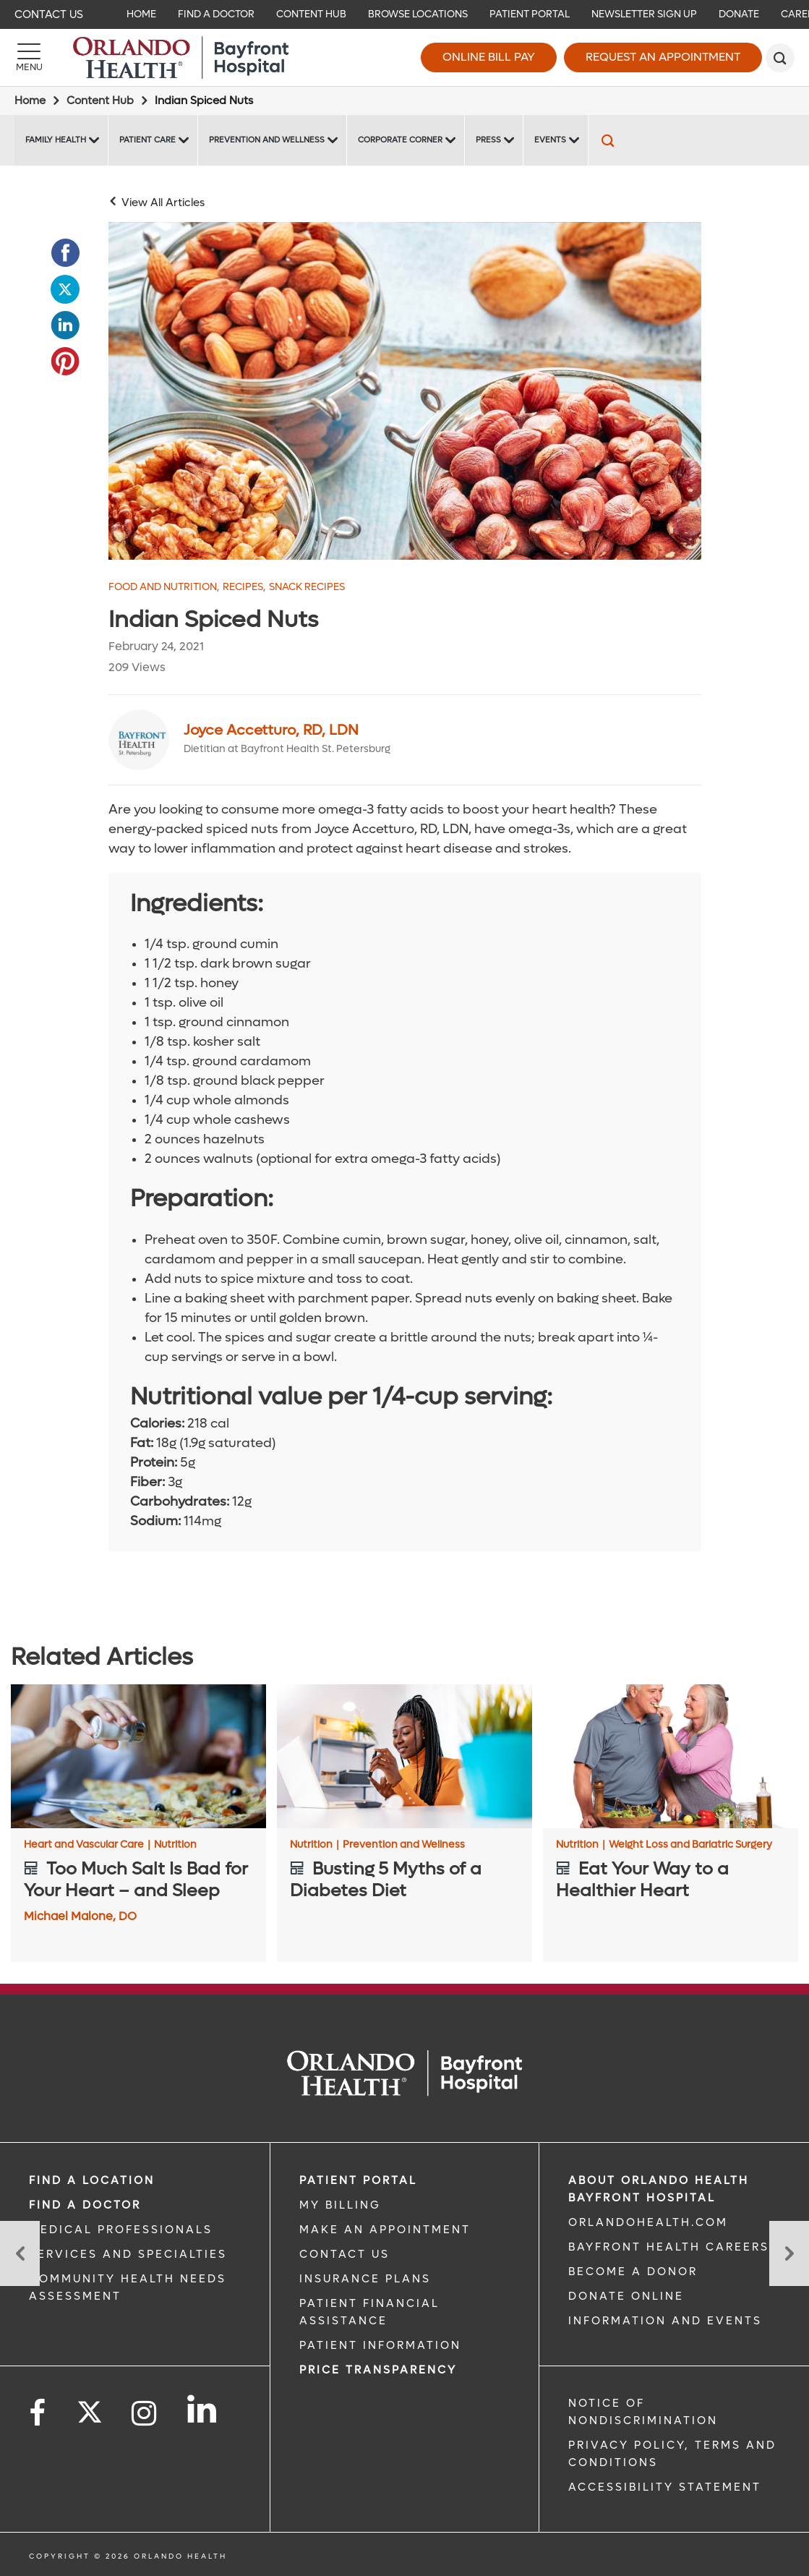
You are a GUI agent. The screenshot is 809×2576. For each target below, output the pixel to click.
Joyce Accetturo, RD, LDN (271, 730)
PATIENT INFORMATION (380, 2345)
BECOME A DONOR (633, 2271)
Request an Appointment (663, 56)
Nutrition (175, 1844)
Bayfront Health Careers (668, 2247)
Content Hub (100, 100)
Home (30, 100)
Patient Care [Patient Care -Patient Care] (147, 140)
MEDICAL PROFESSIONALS (121, 2229)
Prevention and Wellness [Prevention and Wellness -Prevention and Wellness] (267, 140)
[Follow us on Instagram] (145, 2413)
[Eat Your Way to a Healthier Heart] (670, 1755)
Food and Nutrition (163, 587)
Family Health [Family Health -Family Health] (55, 140)
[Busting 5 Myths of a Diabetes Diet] (404, 1755)
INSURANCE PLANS (365, 2279)
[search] (780, 57)
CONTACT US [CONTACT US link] (344, 2254)
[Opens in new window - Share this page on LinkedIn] (65, 325)
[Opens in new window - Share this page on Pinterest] (65, 361)
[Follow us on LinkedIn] (202, 2408)
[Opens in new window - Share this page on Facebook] (65, 253)
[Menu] (28, 57)
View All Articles (163, 202)
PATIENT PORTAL (358, 2180)
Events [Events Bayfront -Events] (550, 140)
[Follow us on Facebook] (38, 2413)
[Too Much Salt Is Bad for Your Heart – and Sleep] (138, 1755)
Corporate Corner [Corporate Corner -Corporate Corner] (400, 140)
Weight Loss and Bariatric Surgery (690, 1844)
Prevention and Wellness (404, 1844)
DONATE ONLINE (626, 2296)
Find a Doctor (85, 2205)
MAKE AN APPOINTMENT (385, 2229)
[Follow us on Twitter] (90, 2407)
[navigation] (404, 14)
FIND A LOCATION (92, 2180)
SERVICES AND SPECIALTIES (128, 2254)
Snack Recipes (307, 587)
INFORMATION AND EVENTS (665, 2320)
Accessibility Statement (664, 2487)
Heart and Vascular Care (87, 1844)
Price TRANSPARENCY (378, 2370)
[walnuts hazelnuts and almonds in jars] (404, 391)
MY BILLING (340, 2205)
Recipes (244, 587)
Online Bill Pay (488, 56)
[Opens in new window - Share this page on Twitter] (65, 289)
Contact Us (48, 14)
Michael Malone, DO (80, 1916)
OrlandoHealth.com (648, 2222)
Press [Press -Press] (488, 140)
